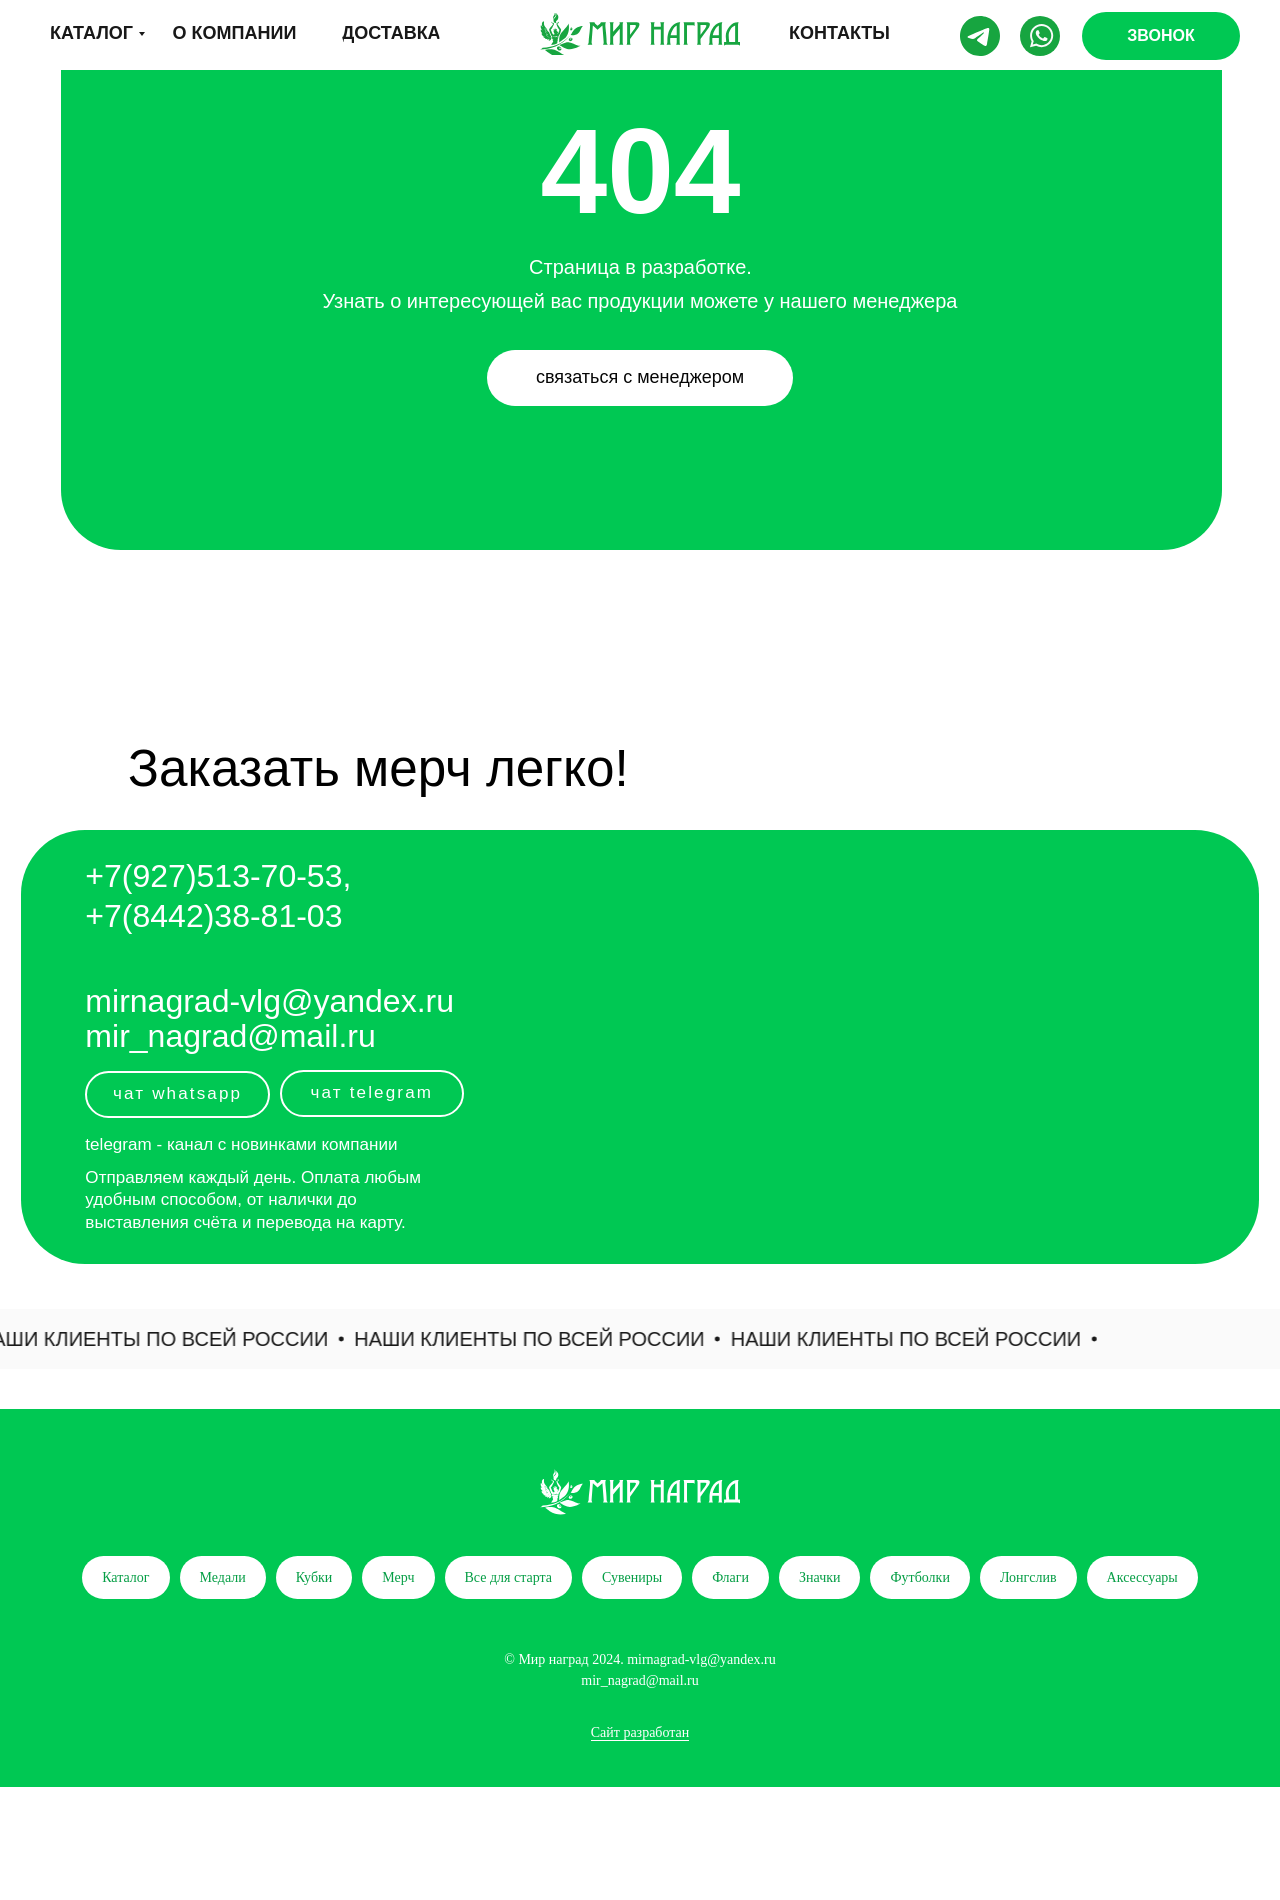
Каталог (125, 1577)
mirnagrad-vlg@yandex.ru (269, 1001)
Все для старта (509, 1577)
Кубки (314, 1577)
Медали (223, 1577)
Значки (820, 1577)
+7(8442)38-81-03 (213, 916)
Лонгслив (1028, 1577)
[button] (1161, 36)
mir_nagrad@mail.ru (230, 1036)
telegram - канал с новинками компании (241, 1144)
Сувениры (632, 1577)
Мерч (398, 1577)
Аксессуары (1142, 1577)
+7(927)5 (149, 876)
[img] (640, 34)
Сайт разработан (640, 1732)
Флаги (730, 1577)
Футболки (919, 1577)
